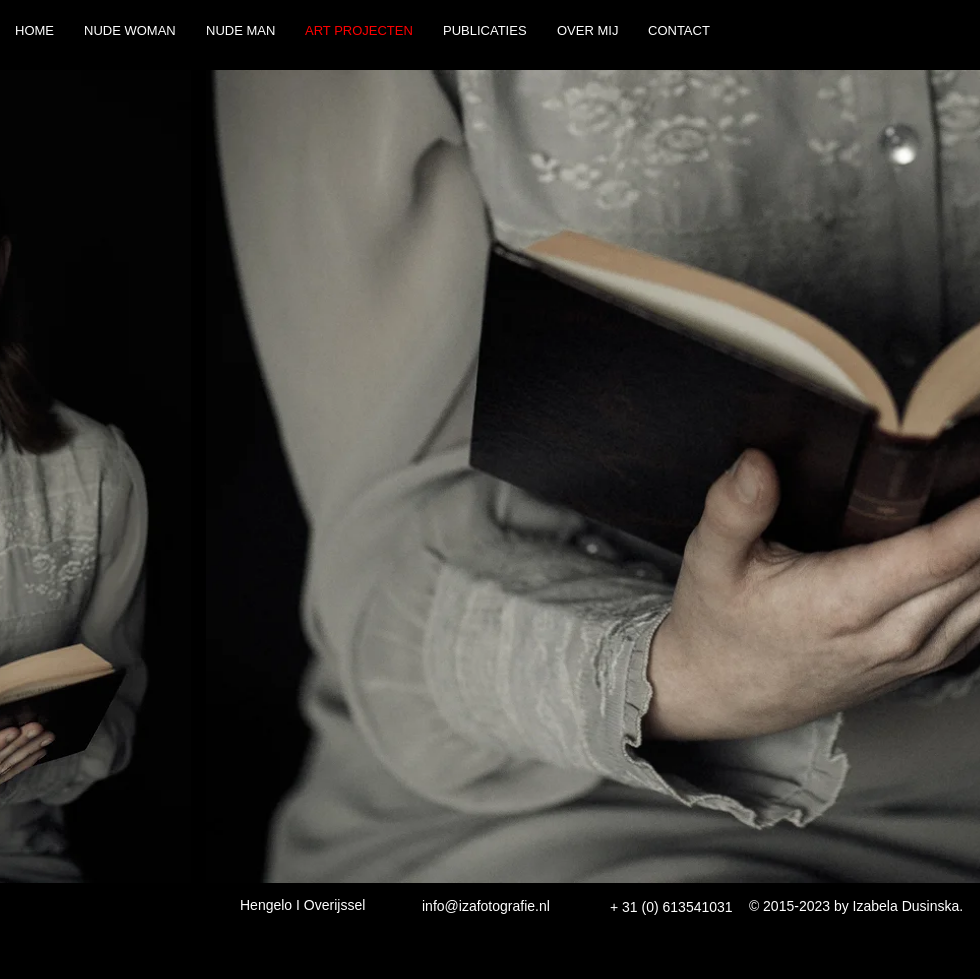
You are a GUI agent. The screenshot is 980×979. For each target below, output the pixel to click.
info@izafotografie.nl (486, 906)
